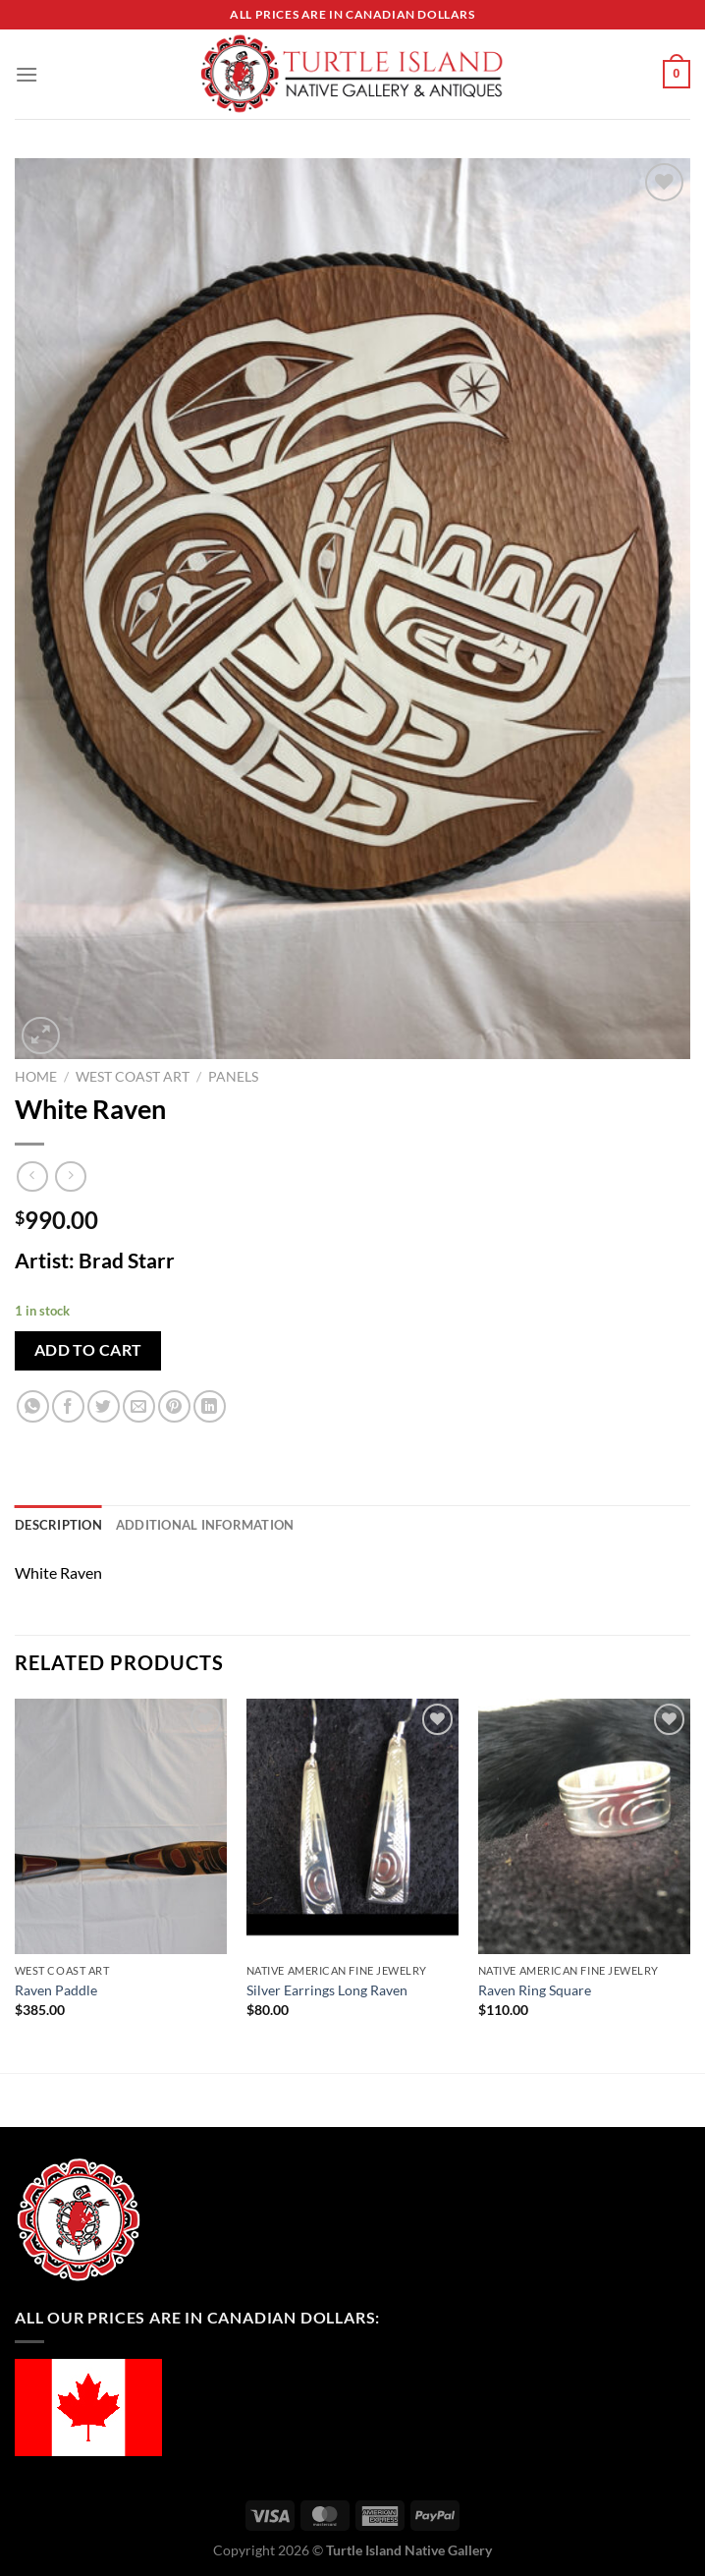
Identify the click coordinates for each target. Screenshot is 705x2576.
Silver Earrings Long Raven (326, 1990)
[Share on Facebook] (68, 1406)
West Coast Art (133, 1077)
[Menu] (26, 74)
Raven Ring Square (534, 1990)
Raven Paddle (56, 1990)
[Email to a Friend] (139, 1406)
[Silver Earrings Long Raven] (352, 1826)
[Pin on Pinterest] (174, 1406)
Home (36, 1077)
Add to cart (88, 1350)
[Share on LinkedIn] (209, 1406)
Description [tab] (58, 1525)
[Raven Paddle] (121, 1826)
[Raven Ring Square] (584, 1826)
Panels (233, 1077)
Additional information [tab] (205, 1525)
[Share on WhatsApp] (33, 1406)
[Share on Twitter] (103, 1406)
